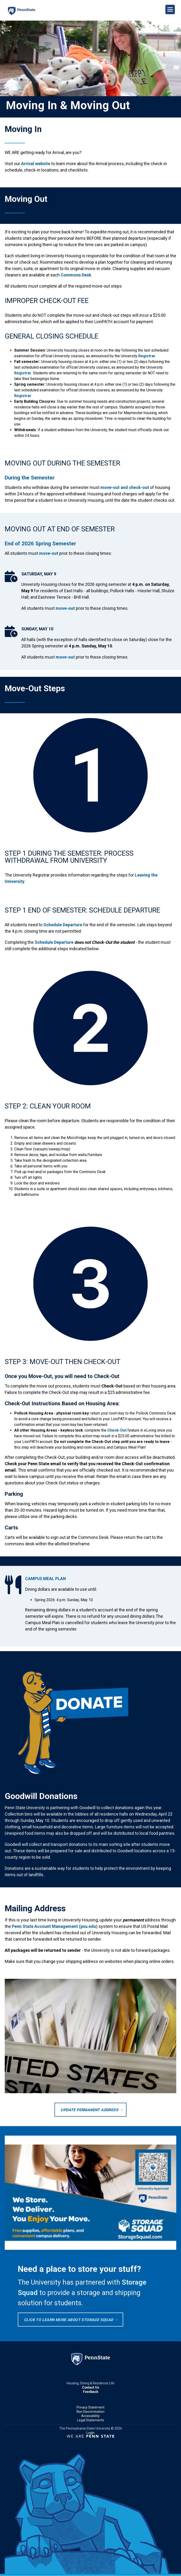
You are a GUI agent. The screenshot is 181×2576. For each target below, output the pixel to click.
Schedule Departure (54, 942)
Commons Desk (76, 274)
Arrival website (35, 163)
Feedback (90, 2392)
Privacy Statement (90, 2407)
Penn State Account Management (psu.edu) (55, 1926)
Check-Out (117, 1430)
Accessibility (90, 2416)
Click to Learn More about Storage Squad (68, 2320)
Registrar (146, 356)
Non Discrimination (90, 2411)
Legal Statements (90, 2420)
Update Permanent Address (89, 2110)
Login (90, 2433)
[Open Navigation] (170, 9)
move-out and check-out (124, 487)
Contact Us (90, 2387)
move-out (48, 553)
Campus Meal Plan (45, 1578)
